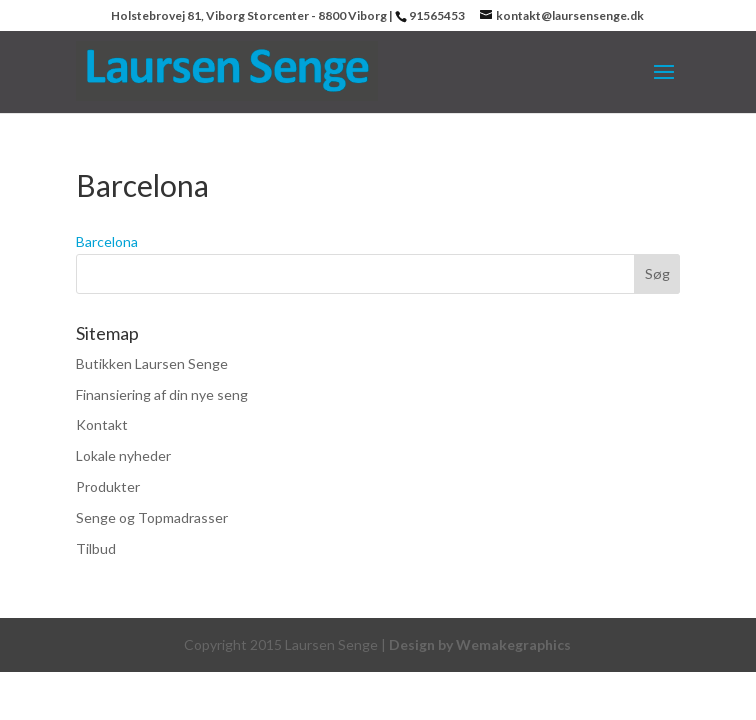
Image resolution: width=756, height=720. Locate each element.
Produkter (108, 486)
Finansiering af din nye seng (162, 394)
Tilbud (96, 548)
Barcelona (107, 241)
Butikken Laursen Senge (152, 363)
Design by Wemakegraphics (480, 644)
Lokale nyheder (123, 455)
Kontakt (102, 424)
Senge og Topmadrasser (152, 517)
